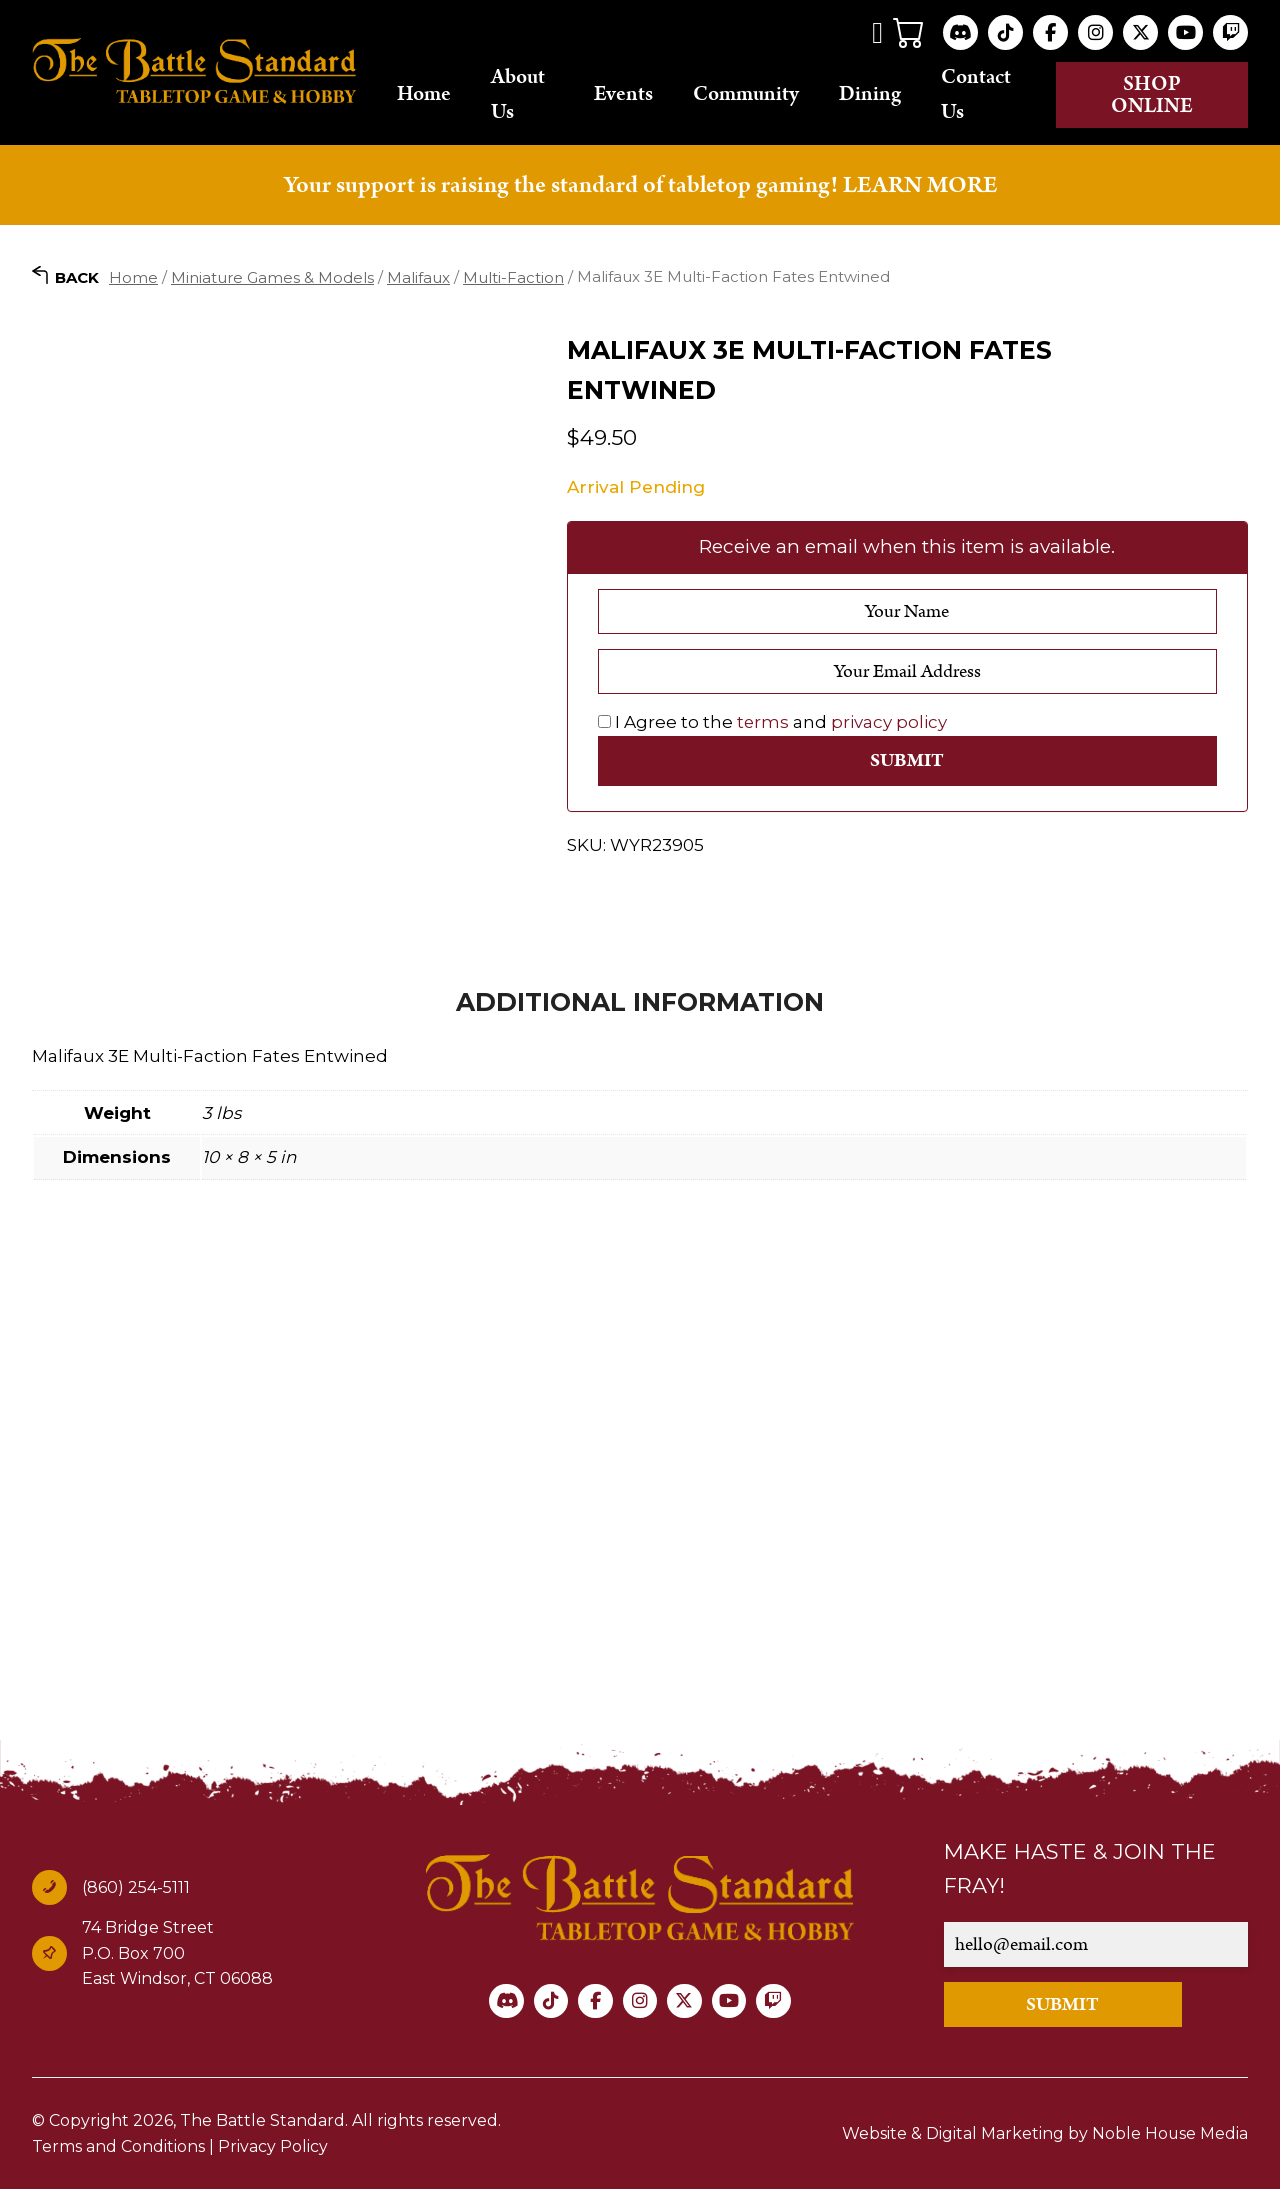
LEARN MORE (920, 185)
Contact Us (983, 94)
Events (630, 95)
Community (753, 95)
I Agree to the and (773, 722)
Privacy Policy (273, 2147)
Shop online (1155, 95)
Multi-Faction (513, 277)
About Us (527, 94)
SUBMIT (1065, 2005)
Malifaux (418, 277)
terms (763, 722)
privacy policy (890, 722)
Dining (877, 95)
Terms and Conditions (118, 2147)
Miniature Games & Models (272, 277)
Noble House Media (1169, 2134)
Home (433, 95)
